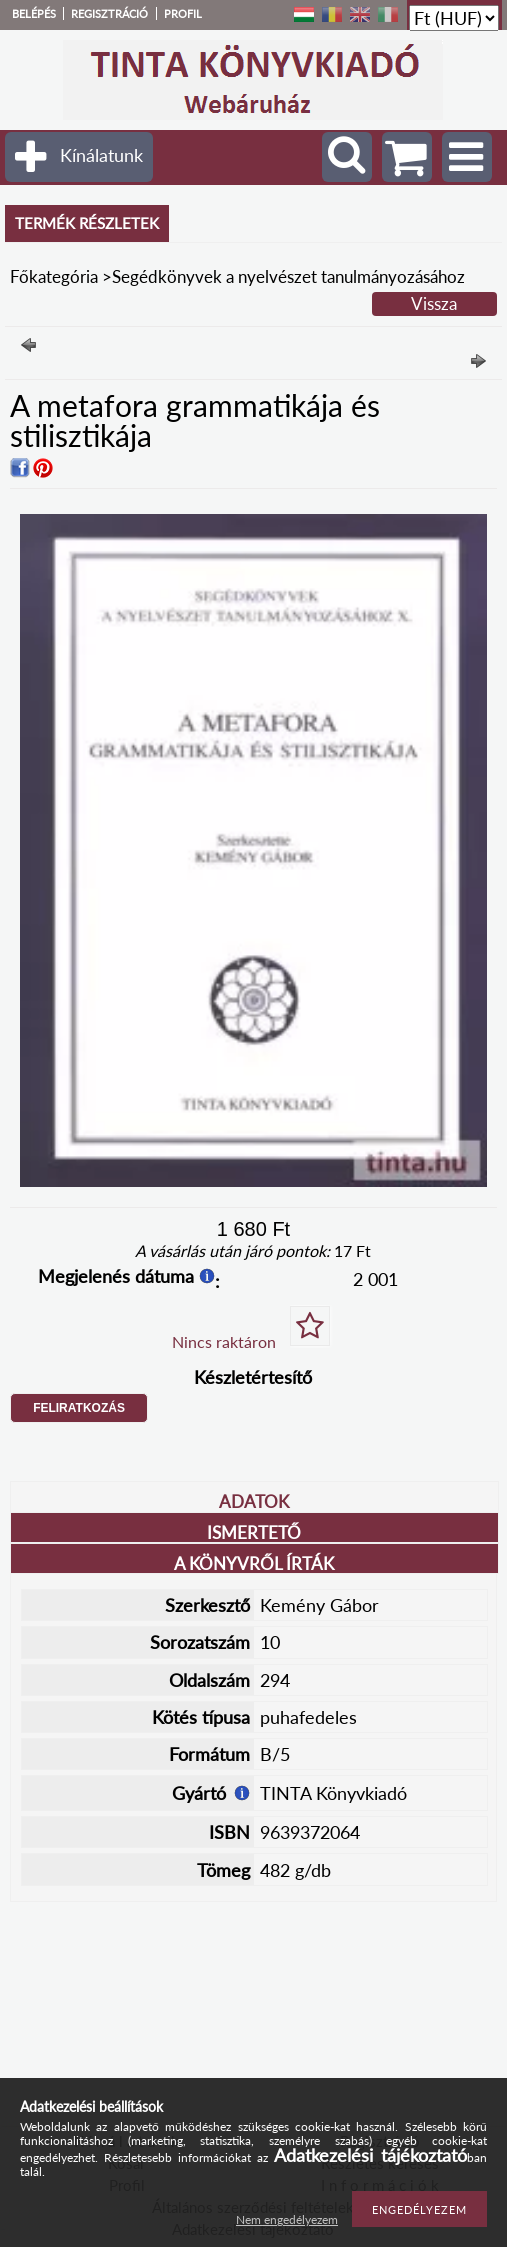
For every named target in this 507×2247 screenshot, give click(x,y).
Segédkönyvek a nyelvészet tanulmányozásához (288, 276)
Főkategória (54, 276)
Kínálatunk (101, 155)
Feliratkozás (79, 1408)
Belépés (34, 13)
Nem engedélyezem (287, 2219)
